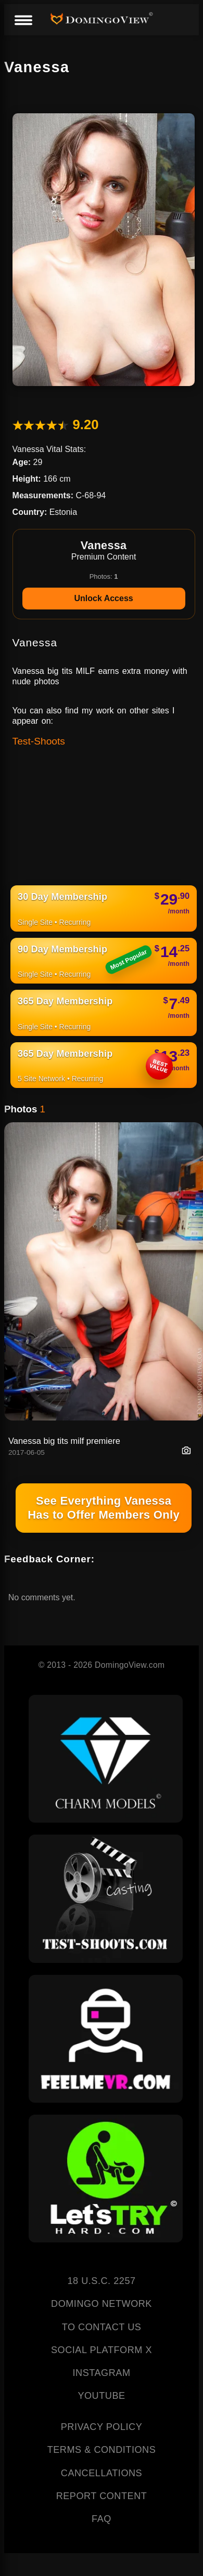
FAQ (101, 2519)
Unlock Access (103, 598)
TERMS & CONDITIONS (101, 2450)
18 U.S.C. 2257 (101, 2281)
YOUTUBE (101, 2396)
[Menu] (22, 20)
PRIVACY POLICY (102, 2427)
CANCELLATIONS (101, 2473)
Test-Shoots (38, 741)
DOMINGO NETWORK (101, 2304)
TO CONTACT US (102, 2327)
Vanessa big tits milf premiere (64, 1440)
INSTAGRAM (101, 2373)
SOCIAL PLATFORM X (101, 2350)
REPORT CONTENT (101, 2496)
